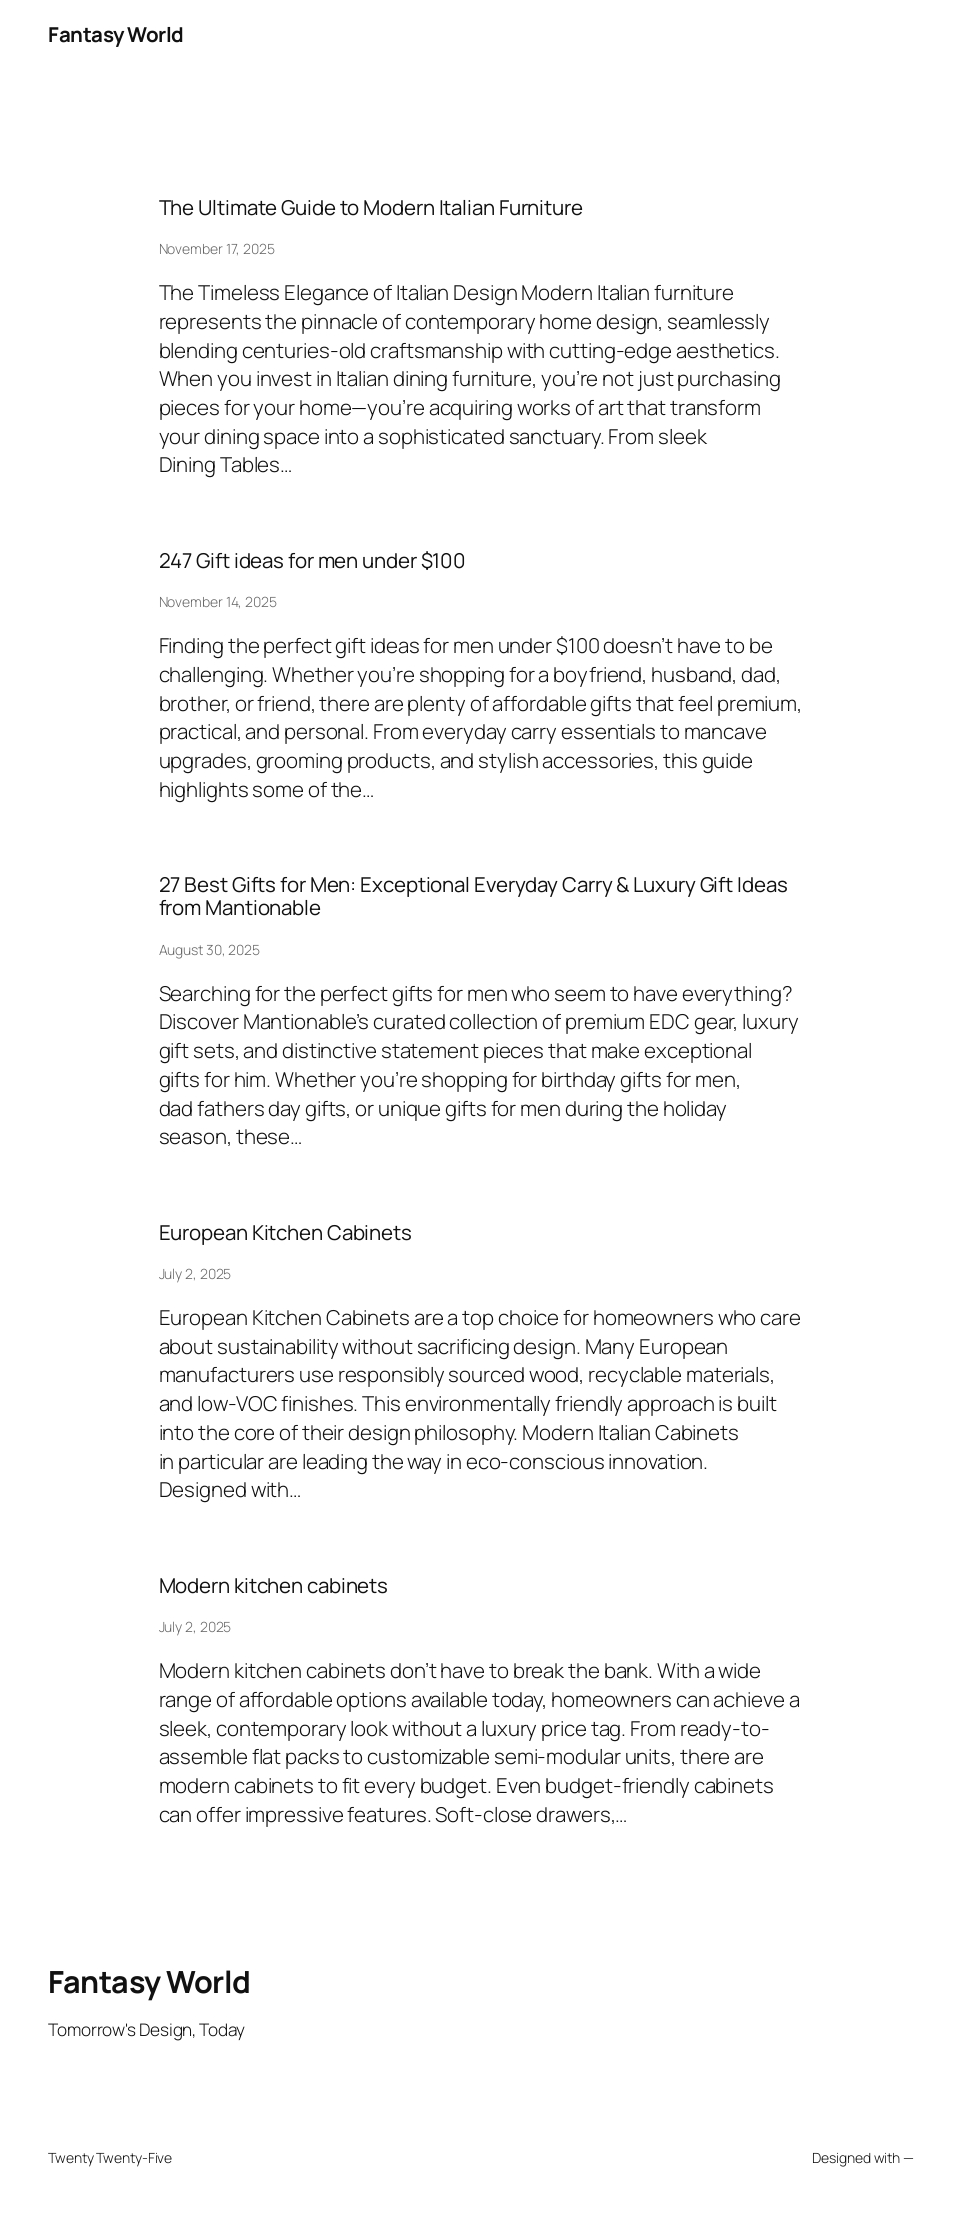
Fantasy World (116, 34)
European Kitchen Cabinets (286, 1232)
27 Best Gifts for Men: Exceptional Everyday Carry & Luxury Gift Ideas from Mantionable (473, 896)
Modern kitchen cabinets (274, 1585)
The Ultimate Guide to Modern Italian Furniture (371, 207)
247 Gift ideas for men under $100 (313, 560)
